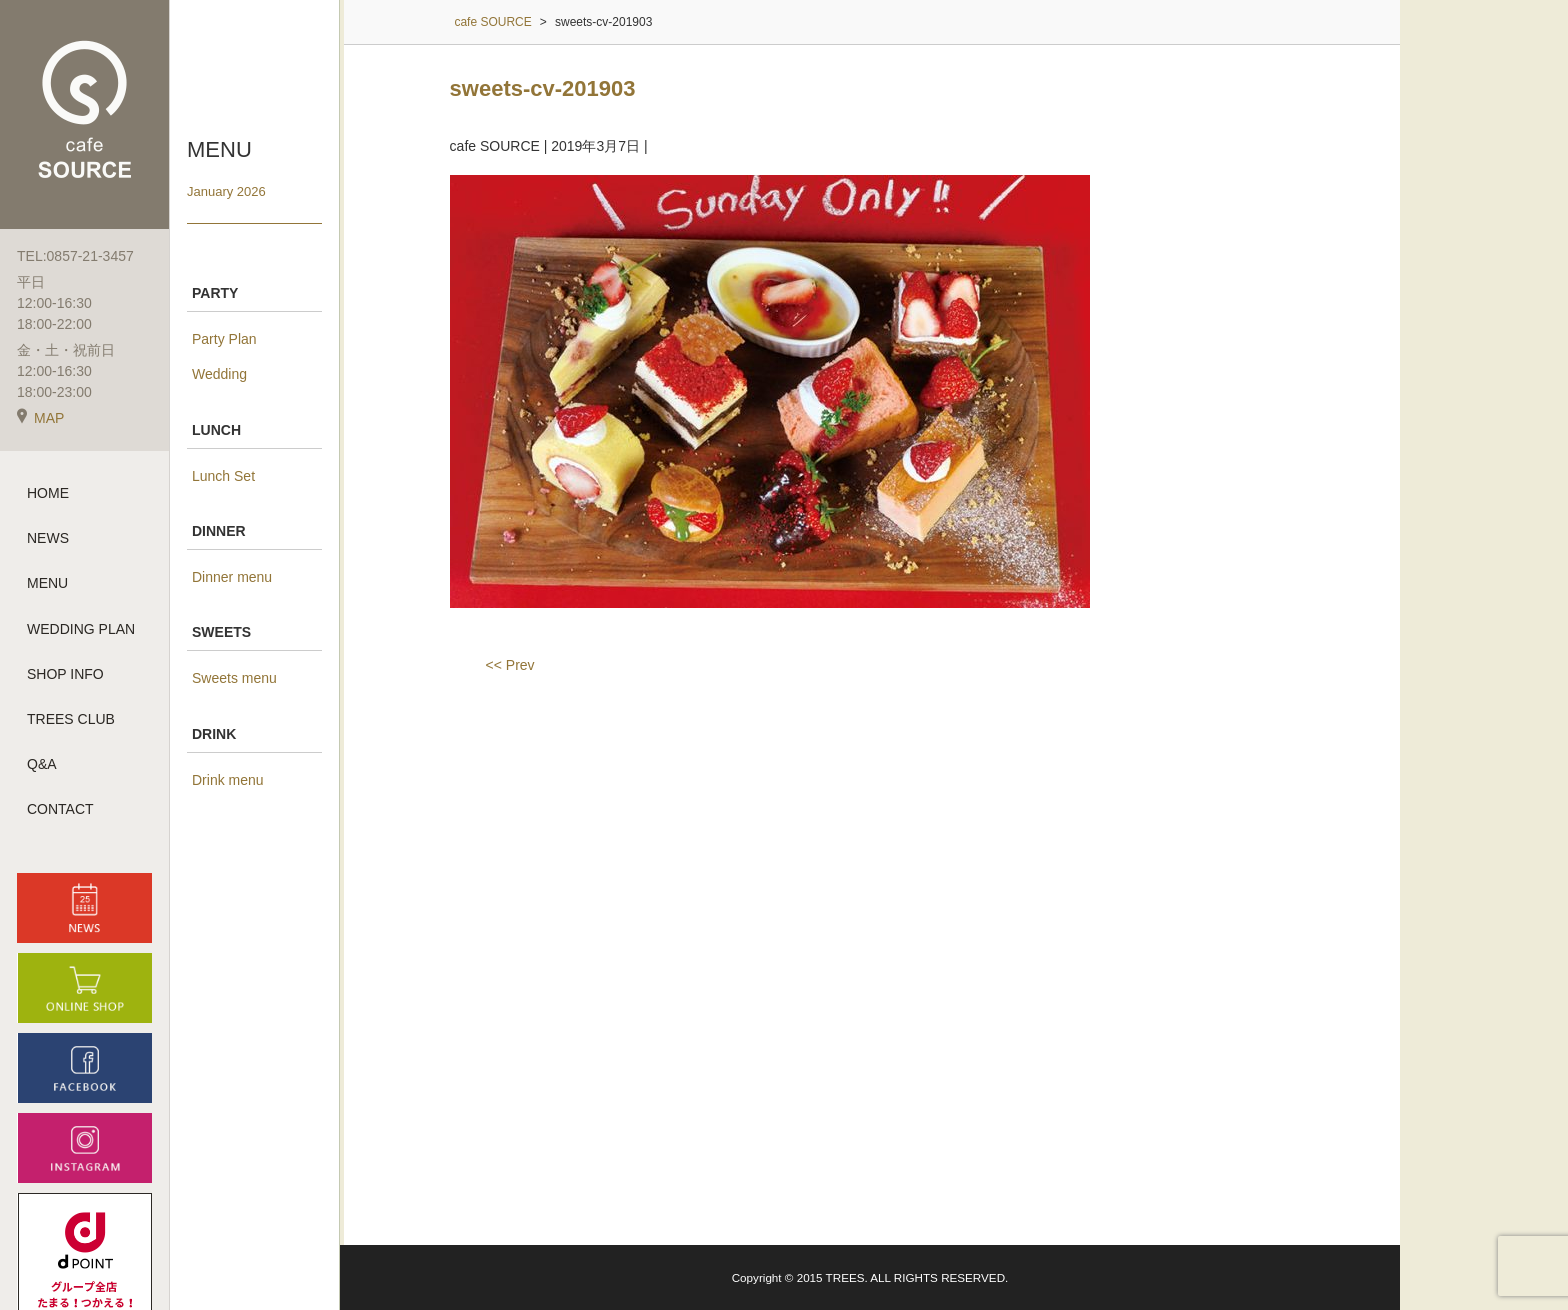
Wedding (219, 374)
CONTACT (60, 809)
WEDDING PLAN (81, 629)
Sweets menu (234, 678)
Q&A (42, 764)
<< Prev (510, 665)
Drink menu (228, 780)
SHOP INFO (65, 674)
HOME (48, 493)
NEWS (48, 538)
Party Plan (224, 339)
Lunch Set (223, 476)
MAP (40, 418)
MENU (47, 583)
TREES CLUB (71, 719)
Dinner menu (232, 577)
